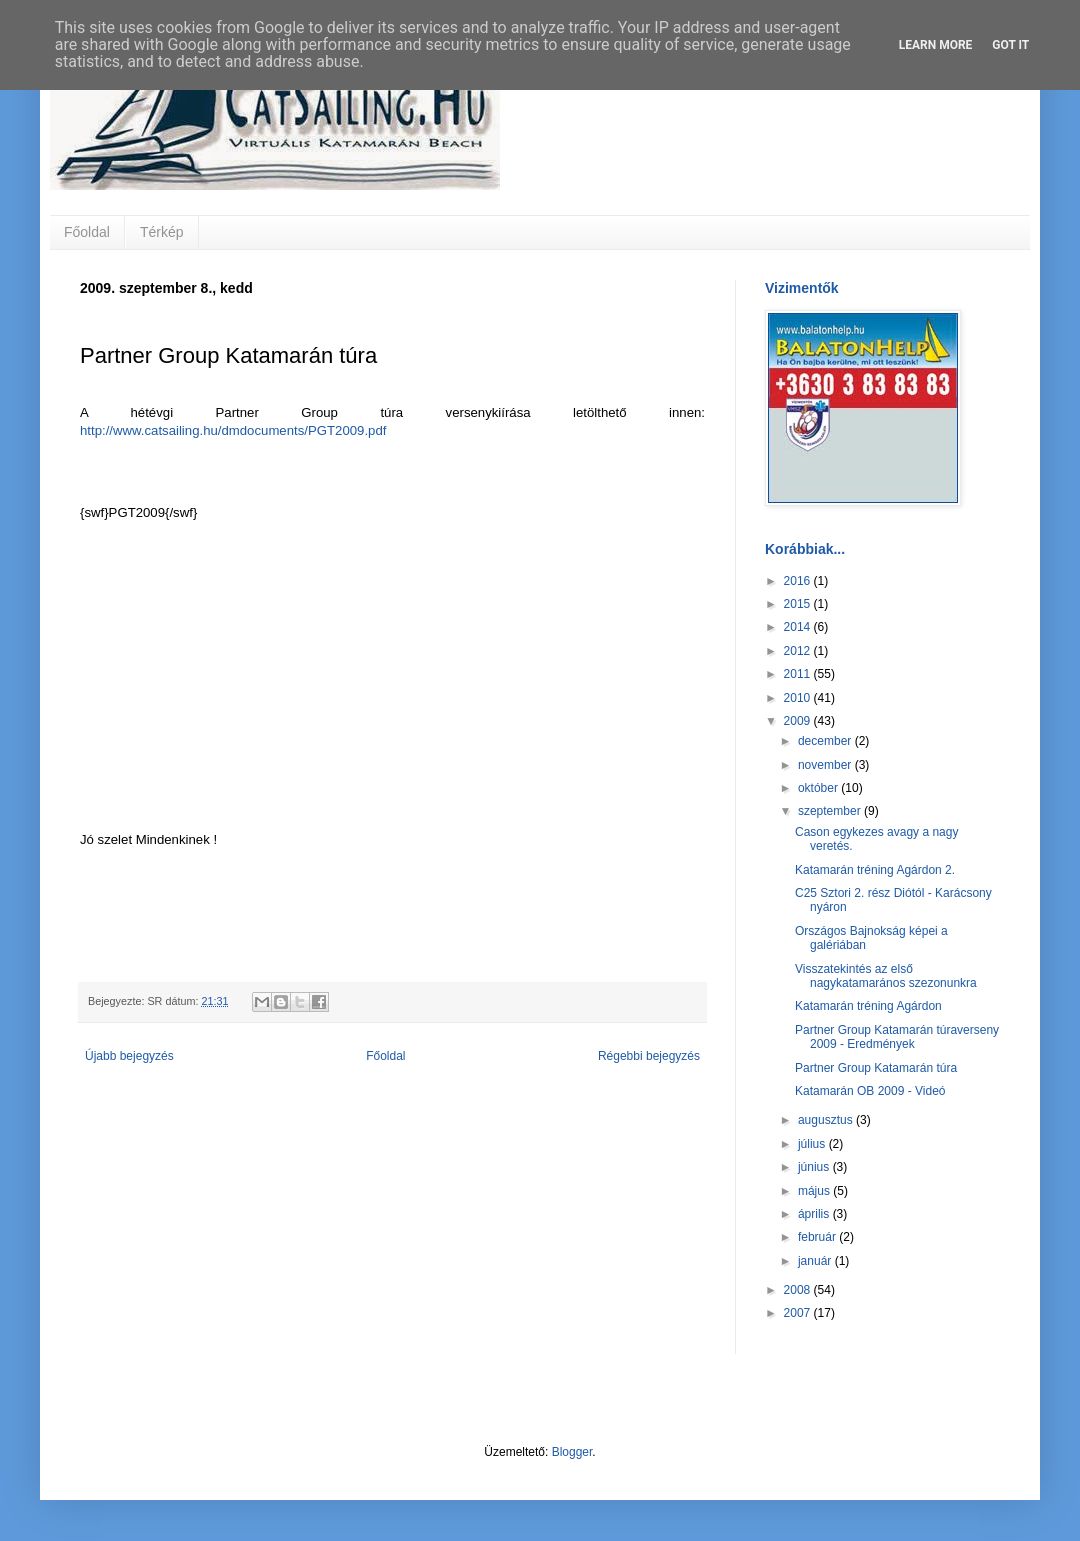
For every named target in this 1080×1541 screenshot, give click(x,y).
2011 (799, 674)
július (813, 1144)
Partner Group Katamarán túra (876, 1068)
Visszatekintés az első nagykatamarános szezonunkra (886, 976)
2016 (799, 581)
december (826, 741)
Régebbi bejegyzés (649, 1056)
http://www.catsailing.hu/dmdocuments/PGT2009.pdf (233, 430)
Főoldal (87, 232)
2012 (799, 651)
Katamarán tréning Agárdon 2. (875, 870)
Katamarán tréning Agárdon (868, 1006)
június (815, 1167)
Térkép (162, 232)
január (816, 1261)
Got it (1010, 45)
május (815, 1191)
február (818, 1237)
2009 (799, 721)
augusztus (827, 1120)
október (819, 788)
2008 (799, 1290)
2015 (799, 604)
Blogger (572, 1452)
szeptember (831, 811)
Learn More (936, 45)
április (815, 1214)
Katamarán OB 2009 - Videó (870, 1091)
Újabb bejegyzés (129, 1056)
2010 (799, 698)
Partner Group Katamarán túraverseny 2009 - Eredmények (897, 1037)
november (826, 765)
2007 (799, 1313)
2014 (799, 627)
